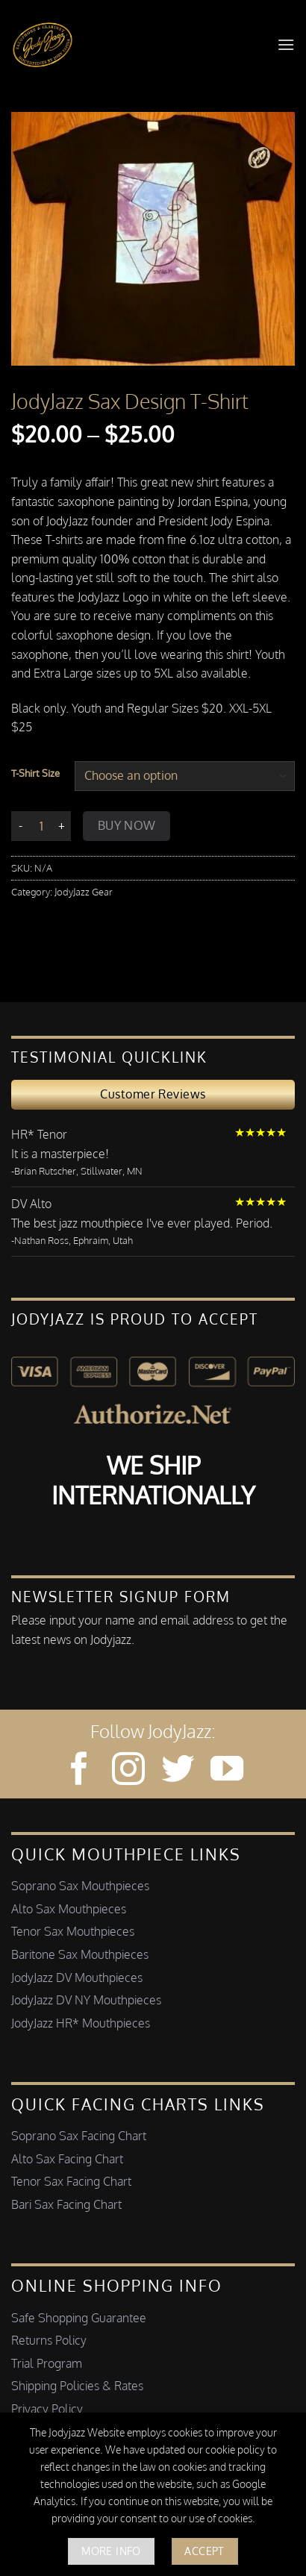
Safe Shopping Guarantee (78, 2317)
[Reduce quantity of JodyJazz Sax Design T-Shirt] (20, 826)
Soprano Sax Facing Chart (78, 2135)
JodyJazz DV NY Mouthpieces (86, 1999)
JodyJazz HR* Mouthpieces (80, 2023)
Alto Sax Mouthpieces (68, 1908)
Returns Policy (49, 2340)
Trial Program (46, 2363)
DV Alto (31, 1203)
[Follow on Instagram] (128, 1771)
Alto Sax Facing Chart (67, 2158)
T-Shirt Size (35, 774)
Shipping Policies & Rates (77, 2385)
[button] (286, 44)
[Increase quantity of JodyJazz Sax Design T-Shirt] (62, 826)
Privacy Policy (47, 2408)
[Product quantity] (41, 826)
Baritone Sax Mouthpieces (80, 1954)
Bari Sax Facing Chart (66, 2204)
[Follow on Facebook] (79, 1771)
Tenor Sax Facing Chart (71, 2181)
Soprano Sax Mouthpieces (80, 1885)
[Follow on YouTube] (226, 1771)
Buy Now (127, 825)
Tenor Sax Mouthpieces (72, 1931)
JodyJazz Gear (83, 892)
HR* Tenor (39, 1134)
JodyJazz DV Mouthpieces (77, 1977)
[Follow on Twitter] (177, 1771)
